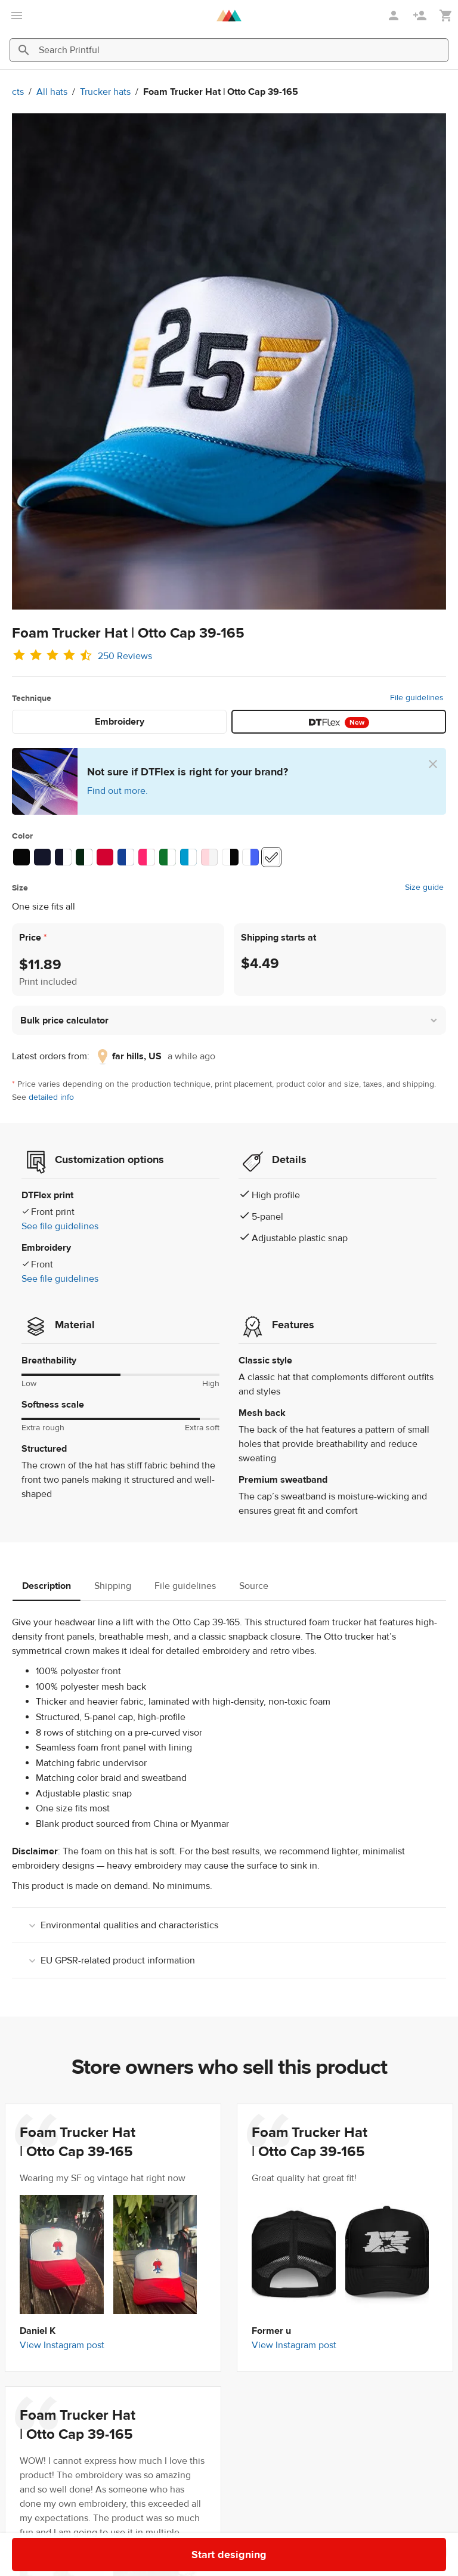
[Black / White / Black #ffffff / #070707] (230, 857)
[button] (229, 1020)
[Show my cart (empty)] (446, 15)
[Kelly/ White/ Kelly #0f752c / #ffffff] (167, 857)
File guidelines (417, 697)
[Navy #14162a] (42, 857)
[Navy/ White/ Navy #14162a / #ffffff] (63, 857)
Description (46, 1586)
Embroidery (119, 722)
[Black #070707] (21, 857)
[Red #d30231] (105, 857)
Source (253, 1586)
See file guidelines (59, 1226)
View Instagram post (62, 2345)
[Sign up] (421, 15)
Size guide (424, 887)
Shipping (112, 1586)
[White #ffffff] (271, 857)
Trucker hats (105, 92)
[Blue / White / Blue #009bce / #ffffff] (188, 857)
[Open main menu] (17, 15)
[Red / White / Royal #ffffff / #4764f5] (250, 857)
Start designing (398, 2546)
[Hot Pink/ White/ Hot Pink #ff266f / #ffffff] (146, 857)
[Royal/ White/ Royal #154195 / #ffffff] (125, 857)
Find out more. (117, 791)
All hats (51, 92)
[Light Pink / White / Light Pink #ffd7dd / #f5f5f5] (209, 857)
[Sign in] (394, 15)
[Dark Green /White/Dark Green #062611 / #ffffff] (84, 857)
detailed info (51, 1097)
